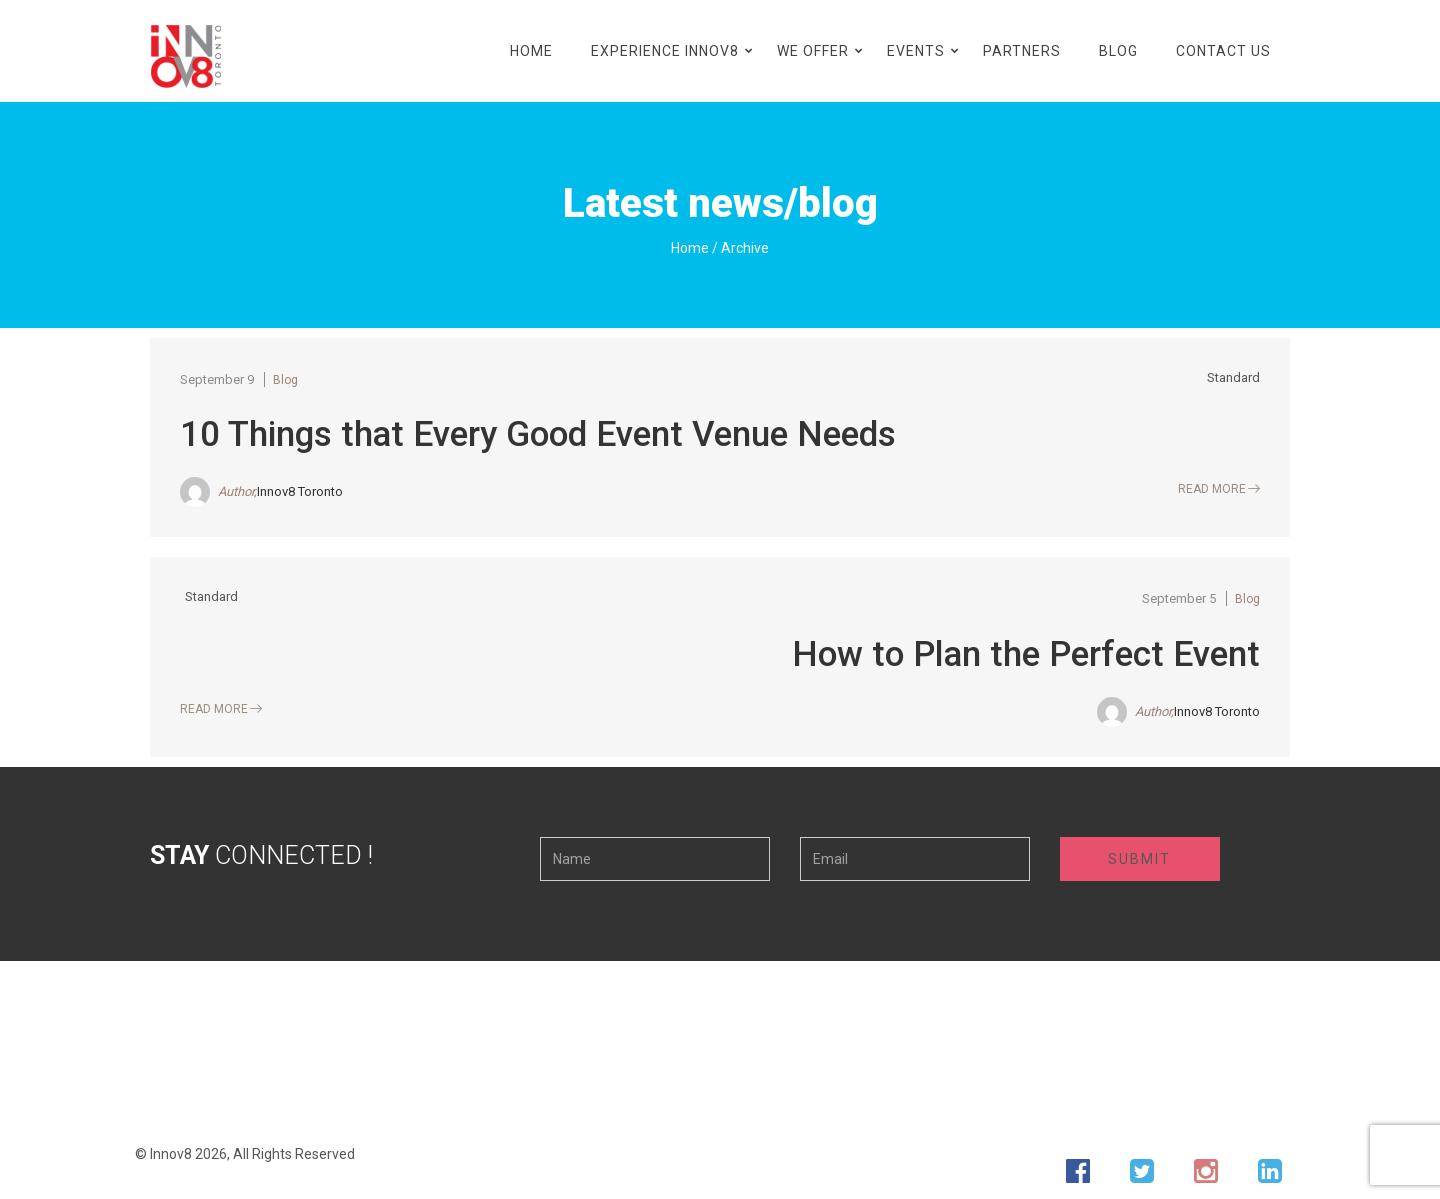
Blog (1118, 51)
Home (531, 51)
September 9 (217, 379)
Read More (1212, 489)
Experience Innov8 (665, 51)
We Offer (813, 51)
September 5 (1179, 598)
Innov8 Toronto (300, 491)
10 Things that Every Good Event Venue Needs (538, 434)
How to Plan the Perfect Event (1026, 654)
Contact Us (1223, 51)
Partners (1022, 51)
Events (916, 51)
